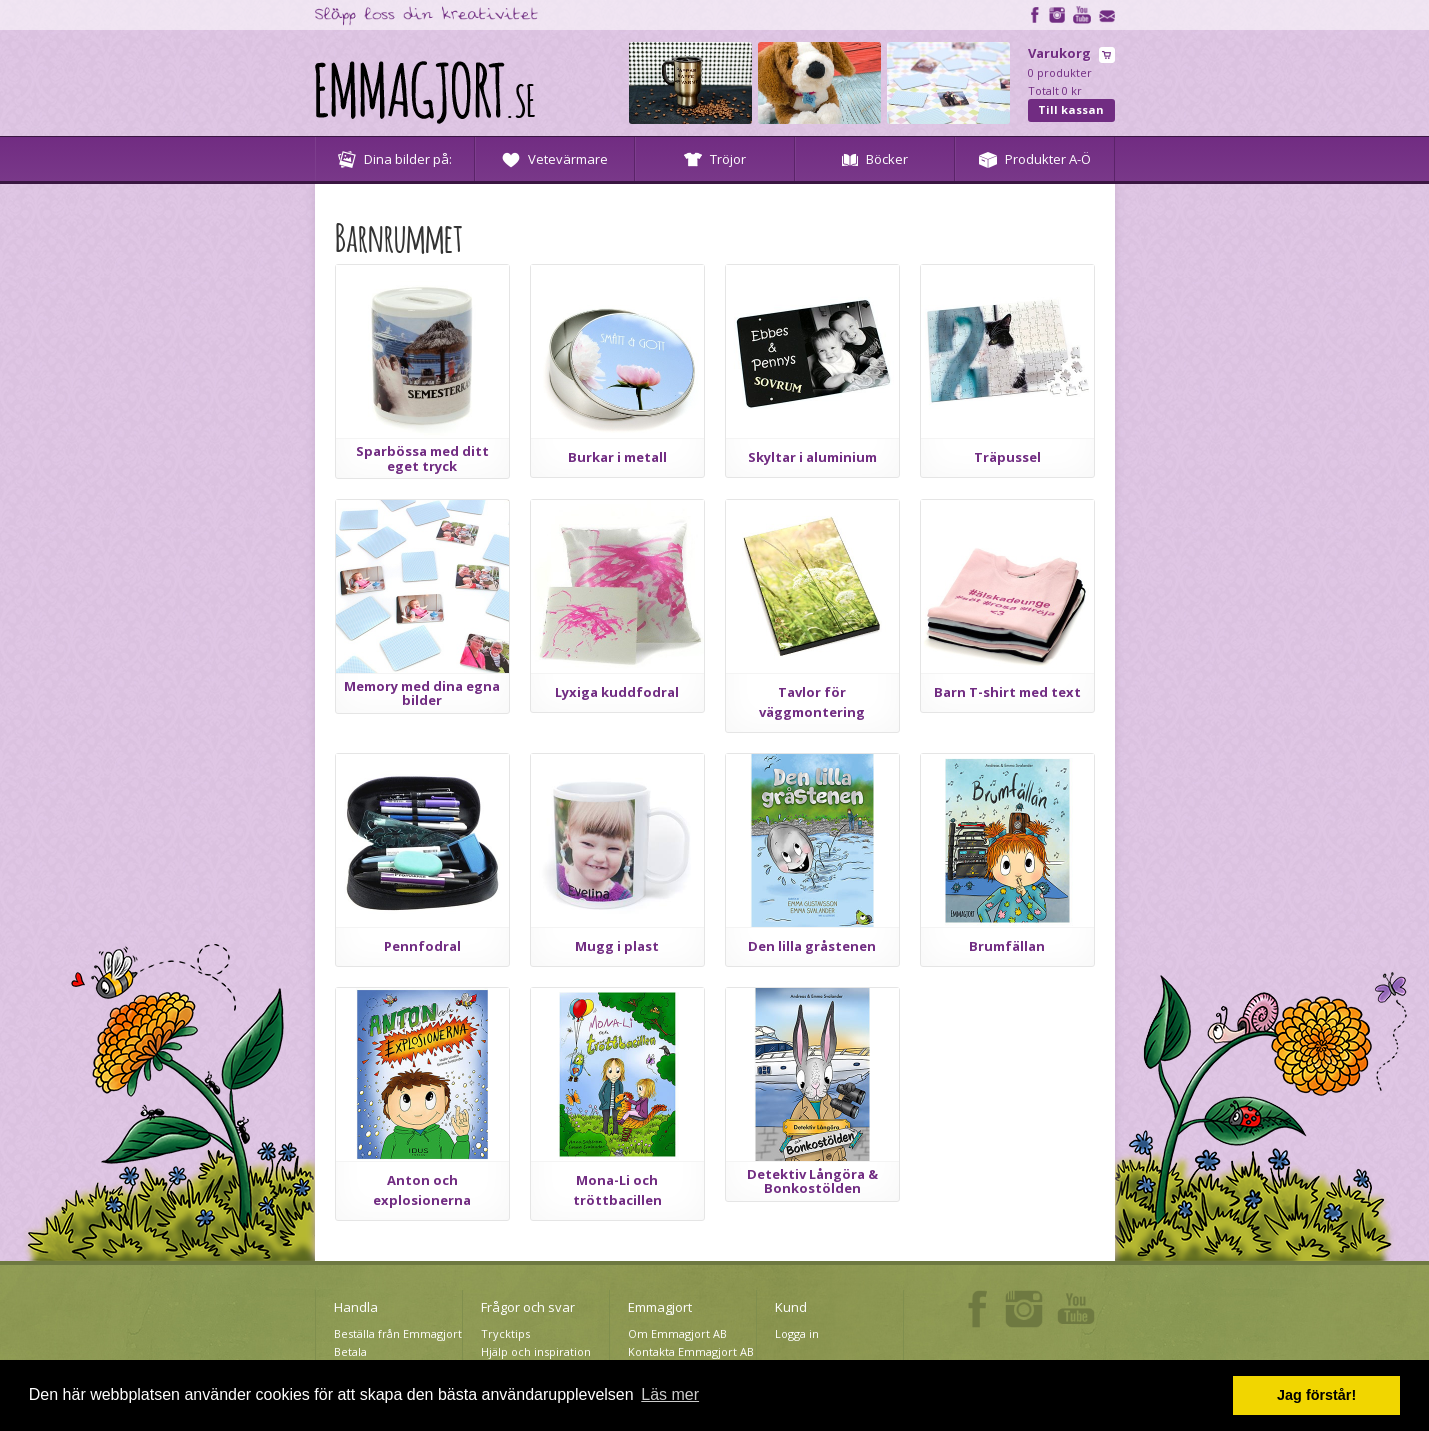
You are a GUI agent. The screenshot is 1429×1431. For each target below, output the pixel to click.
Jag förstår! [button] (1316, 1395)
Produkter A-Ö (1035, 159)
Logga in (797, 1333)
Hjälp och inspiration (536, 1351)
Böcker (875, 159)
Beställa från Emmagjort (398, 1333)
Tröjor (715, 159)
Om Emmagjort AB (677, 1333)
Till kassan (1071, 109)
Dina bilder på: (395, 159)
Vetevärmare (555, 159)
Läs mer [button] (670, 1394)
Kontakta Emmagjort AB (691, 1351)
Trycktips (505, 1333)
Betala (350, 1351)
